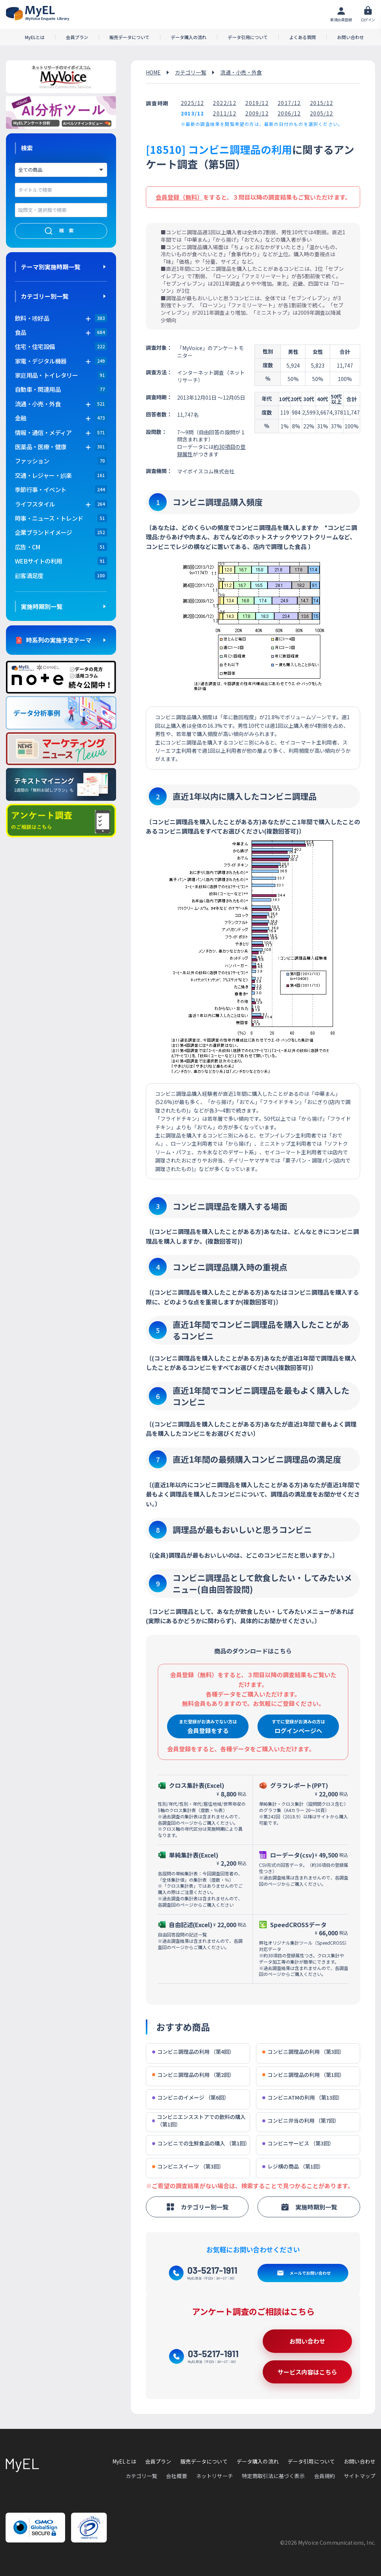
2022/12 (224, 103)
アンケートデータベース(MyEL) (37, 13)
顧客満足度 (29, 575)
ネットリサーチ (214, 2476)
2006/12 (289, 113)
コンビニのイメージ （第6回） (190, 2097)
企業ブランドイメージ (43, 532)
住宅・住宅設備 (35, 346)
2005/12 (321, 113)
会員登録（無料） (179, 197)
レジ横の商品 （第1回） (293, 2166)
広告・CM (28, 547)
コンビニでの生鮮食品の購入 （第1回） (201, 2143)
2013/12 (192, 113)
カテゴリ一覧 (190, 72)
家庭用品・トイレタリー (46, 375)
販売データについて (129, 37)
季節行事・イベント (40, 489)
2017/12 (289, 103)
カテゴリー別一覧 (44, 296)
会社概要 (176, 2476)
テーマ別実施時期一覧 (50, 267)
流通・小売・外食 (241, 72)
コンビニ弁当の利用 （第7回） (300, 2120)
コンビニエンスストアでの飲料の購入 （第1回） (199, 2121)
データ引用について (248, 37)
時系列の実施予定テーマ (59, 640)
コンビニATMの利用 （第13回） (302, 2097)
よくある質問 (302, 37)
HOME (153, 72)
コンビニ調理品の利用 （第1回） (303, 2074)
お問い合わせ (350, 37)
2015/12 (321, 103)
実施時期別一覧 (42, 606)
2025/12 (192, 103)
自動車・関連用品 (38, 389)
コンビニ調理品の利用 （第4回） (193, 2051)
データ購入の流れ (188, 37)
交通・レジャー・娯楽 (43, 475)
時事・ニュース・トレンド (49, 518)
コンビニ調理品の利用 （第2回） (193, 2074)
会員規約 (324, 2476)
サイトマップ (359, 2476)
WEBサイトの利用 (38, 561)
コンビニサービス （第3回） (298, 2143)
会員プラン (77, 37)
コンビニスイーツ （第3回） (188, 2166)
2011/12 (224, 113)
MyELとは (35, 37)
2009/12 (257, 113)
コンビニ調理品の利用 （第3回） (303, 2051)
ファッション (32, 461)
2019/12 (257, 103)
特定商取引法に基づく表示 (273, 2476)
